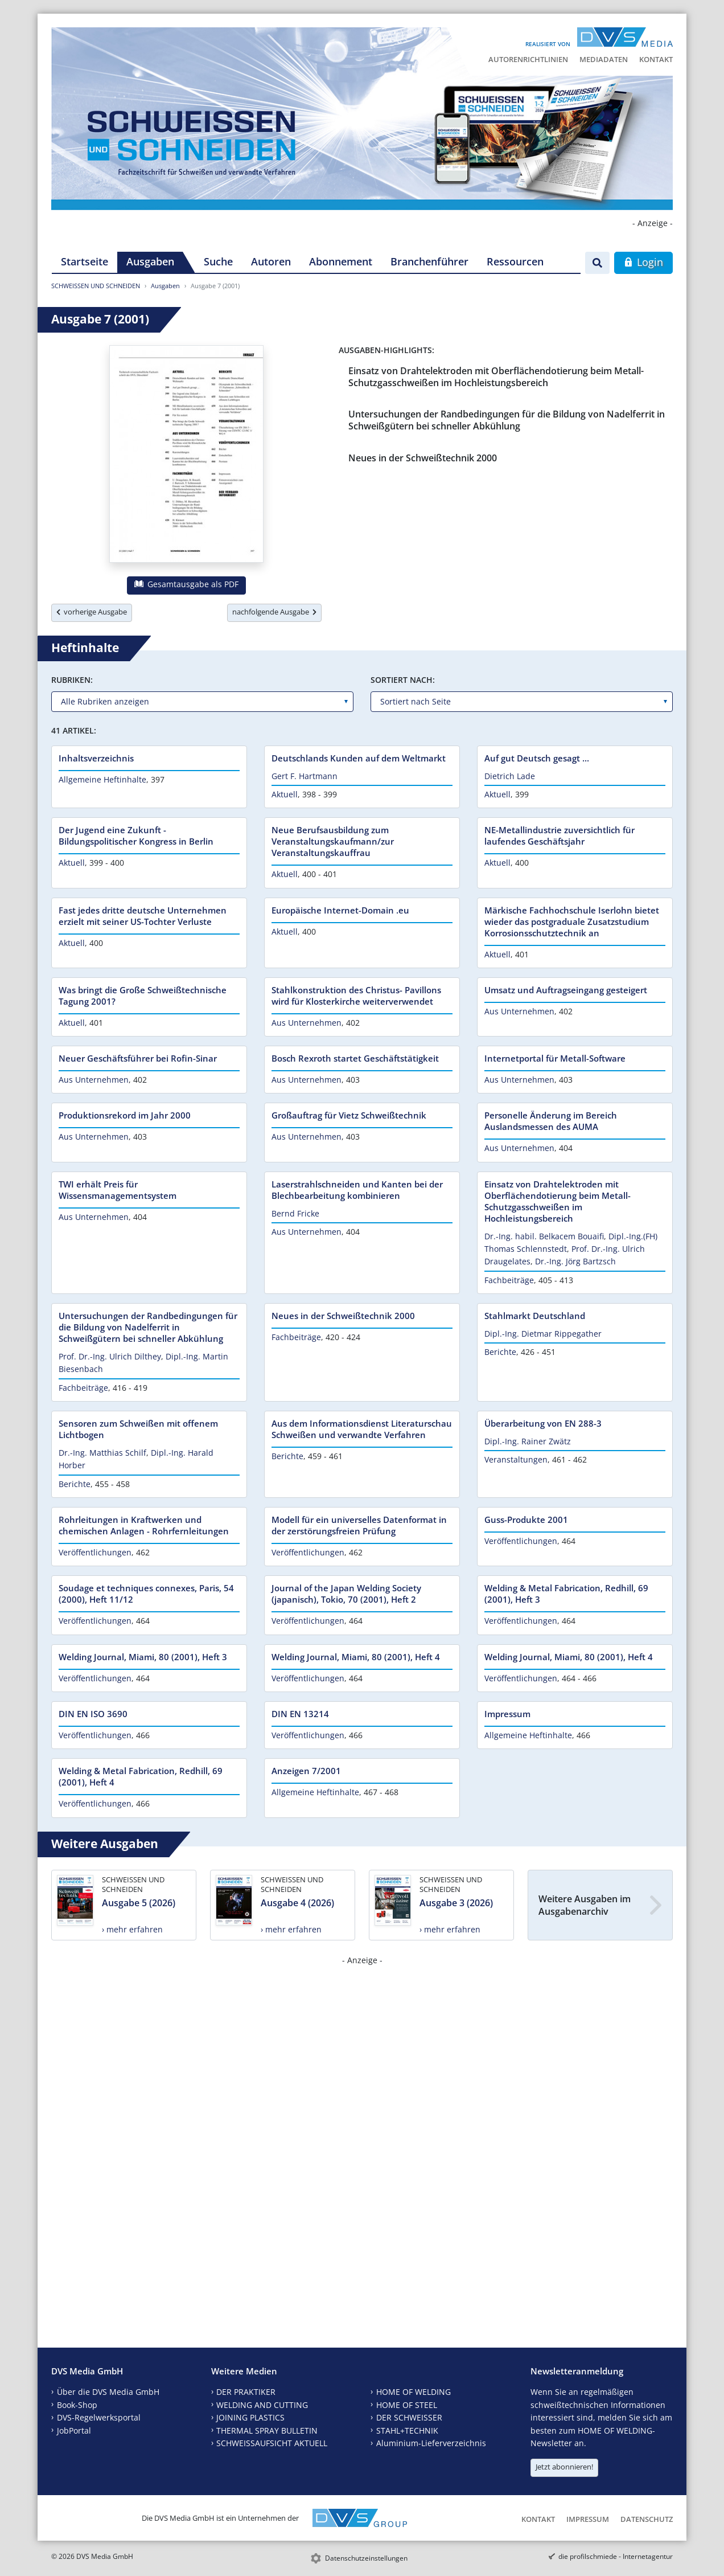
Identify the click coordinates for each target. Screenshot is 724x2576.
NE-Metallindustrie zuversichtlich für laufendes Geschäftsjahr (559, 835)
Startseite (84, 261)
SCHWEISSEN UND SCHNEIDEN (95, 285)
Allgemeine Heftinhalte (102, 779)
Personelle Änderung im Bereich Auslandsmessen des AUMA (550, 1120)
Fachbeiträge (509, 1280)
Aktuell (285, 794)
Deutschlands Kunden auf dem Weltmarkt (359, 758)
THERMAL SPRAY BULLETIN (267, 2430)
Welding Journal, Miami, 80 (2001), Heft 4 (356, 1656)
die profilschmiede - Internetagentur (615, 2556)
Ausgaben (150, 261)
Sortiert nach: (403, 679)
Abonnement (340, 261)
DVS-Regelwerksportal (99, 2417)
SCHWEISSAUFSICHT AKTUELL (271, 2443)
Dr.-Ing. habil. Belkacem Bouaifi (544, 1236)
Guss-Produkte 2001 (526, 1519)
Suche (218, 261)
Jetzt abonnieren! (564, 2467)
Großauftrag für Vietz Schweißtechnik (349, 1115)
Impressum (507, 1713)
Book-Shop (77, 2404)
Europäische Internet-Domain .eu (340, 910)
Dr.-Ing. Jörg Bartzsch (575, 1261)
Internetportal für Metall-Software (555, 1058)
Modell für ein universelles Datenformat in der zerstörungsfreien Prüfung (359, 1525)
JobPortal (74, 2430)
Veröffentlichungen (95, 1552)
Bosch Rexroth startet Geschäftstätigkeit (355, 1058)
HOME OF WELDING (413, 2391)
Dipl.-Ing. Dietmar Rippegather (543, 1333)
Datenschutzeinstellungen (366, 2558)
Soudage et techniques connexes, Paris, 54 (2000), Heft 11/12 (146, 1593)
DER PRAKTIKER (245, 2391)
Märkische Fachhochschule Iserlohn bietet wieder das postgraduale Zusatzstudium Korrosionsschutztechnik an (571, 921)
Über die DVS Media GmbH (108, 2391)
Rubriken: (72, 679)
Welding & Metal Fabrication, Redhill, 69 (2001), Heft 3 (566, 1593)
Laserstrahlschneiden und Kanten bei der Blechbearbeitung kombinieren (357, 1189)
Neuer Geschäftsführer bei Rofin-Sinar (138, 1058)
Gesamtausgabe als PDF (186, 584)
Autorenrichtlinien (528, 59)
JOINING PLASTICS (250, 2417)
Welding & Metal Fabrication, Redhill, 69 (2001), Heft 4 (141, 1776)
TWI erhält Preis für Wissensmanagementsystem (117, 1189)
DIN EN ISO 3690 (93, 1713)
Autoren (271, 261)
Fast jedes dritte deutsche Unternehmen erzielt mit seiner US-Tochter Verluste (143, 915)
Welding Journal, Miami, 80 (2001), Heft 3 (143, 1656)
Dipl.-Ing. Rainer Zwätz (527, 1441)
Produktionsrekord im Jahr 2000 (125, 1115)
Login (643, 262)
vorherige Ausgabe (91, 612)
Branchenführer (429, 261)
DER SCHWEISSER (409, 2417)
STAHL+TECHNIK (407, 2430)
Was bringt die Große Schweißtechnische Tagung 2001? (143, 995)
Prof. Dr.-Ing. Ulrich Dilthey (110, 1356)
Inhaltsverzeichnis (96, 758)
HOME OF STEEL (406, 2404)
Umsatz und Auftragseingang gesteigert (565, 990)
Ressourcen (515, 261)
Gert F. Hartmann (305, 776)
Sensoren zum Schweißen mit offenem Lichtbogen (138, 1429)
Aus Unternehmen (307, 1022)
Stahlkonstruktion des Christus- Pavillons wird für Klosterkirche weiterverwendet (356, 995)
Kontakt (656, 59)
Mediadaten (603, 59)
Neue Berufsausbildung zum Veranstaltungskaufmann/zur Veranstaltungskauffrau (333, 841)
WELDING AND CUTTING (262, 2404)
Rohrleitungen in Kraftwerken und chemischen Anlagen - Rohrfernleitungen (144, 1525)
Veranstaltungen (516, 1459)
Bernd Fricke (295, 1213)
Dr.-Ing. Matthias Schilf (102, 1452)
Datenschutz (646, 2519)
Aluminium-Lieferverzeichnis (431, 2443)
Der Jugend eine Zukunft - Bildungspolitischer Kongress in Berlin (136, 835)
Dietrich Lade (509, 776)
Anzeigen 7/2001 (306, 1770)
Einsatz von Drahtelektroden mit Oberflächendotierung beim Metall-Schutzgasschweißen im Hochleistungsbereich (496, 377)
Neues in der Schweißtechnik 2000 (422, 458)
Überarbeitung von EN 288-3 (543, 1423)
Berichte (500, 1351)
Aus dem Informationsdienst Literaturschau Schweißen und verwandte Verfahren (362, 1429)
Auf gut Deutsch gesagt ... (536, 758)
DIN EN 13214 (300, 1713)
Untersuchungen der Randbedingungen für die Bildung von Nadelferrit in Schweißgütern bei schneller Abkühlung (506, 420)
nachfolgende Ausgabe (274, 612)
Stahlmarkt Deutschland (534, 1315)
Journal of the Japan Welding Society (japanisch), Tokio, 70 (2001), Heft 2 (346, 1593)
